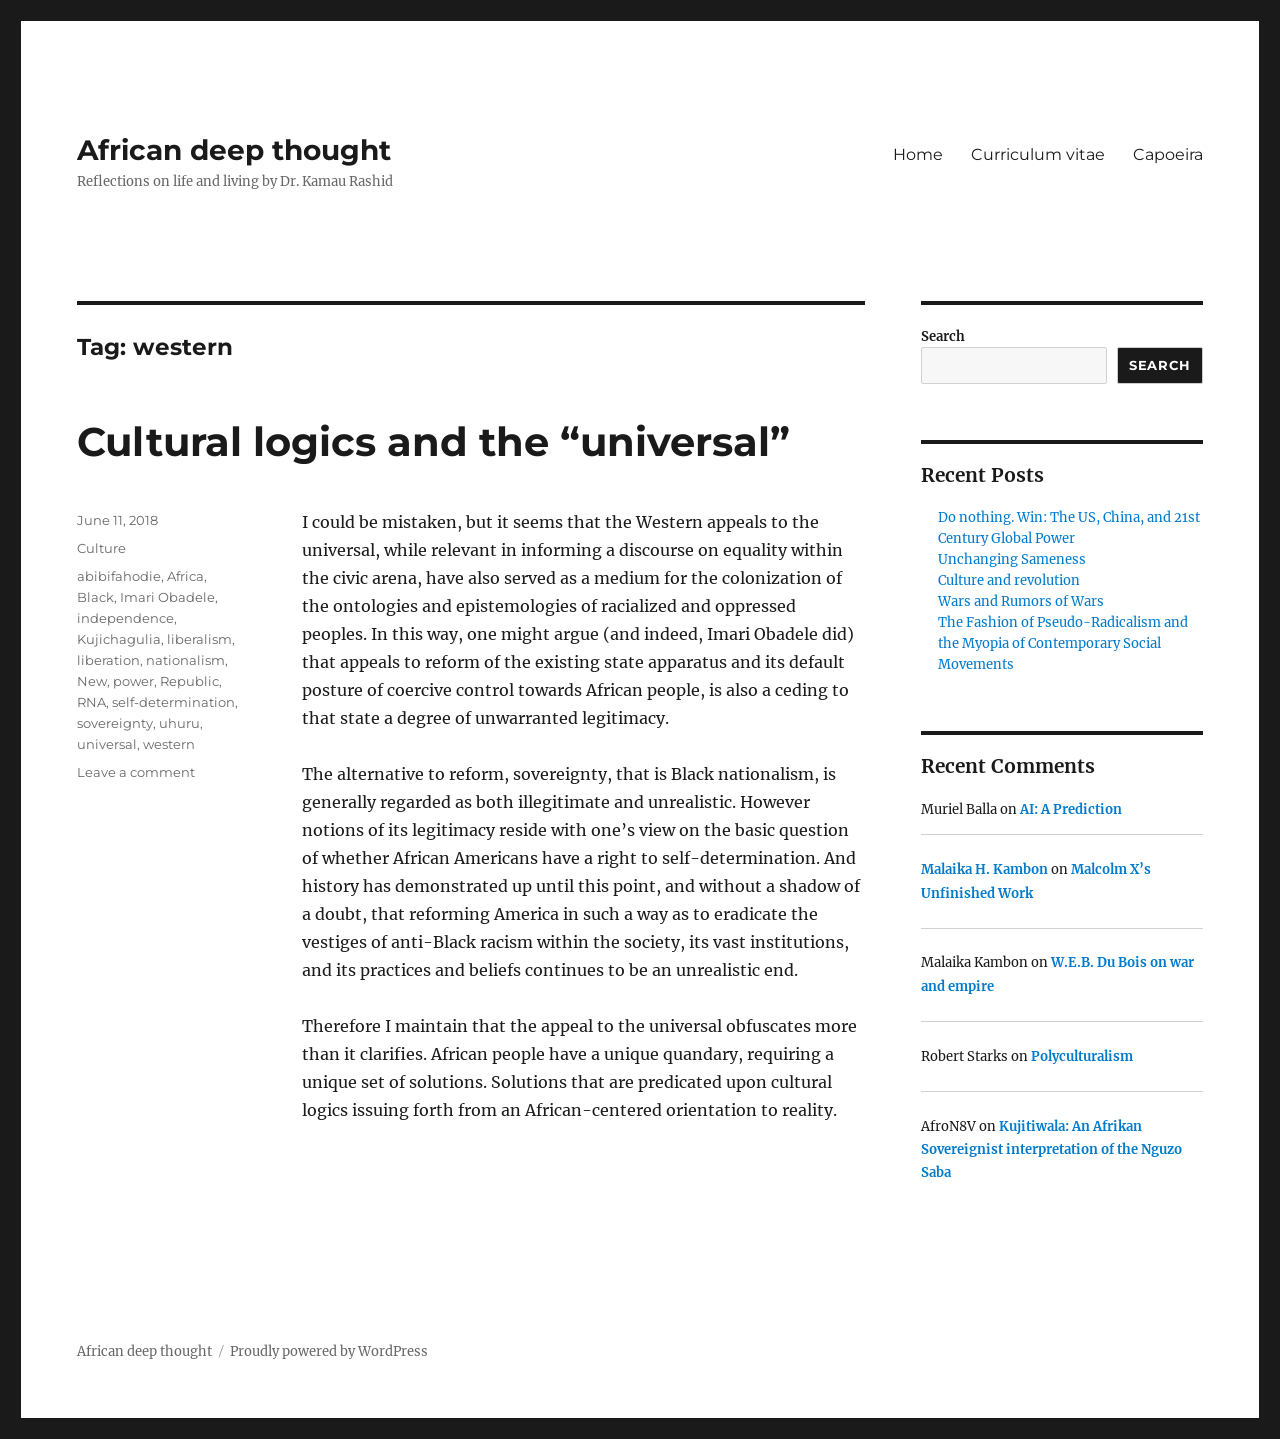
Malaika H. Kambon (984, 869)
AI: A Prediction (1071, 809)
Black (95, 597)
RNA (91, 702)
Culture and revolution (1009, 580)
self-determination (173, 702)
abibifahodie (119, 576)
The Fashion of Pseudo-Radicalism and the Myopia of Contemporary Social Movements (1063, 643)
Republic (189, 681)
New (92, 681)
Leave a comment (136, 772)
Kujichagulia (119, 639)
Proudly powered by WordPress (329, 1351)
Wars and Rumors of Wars (1021, 601)
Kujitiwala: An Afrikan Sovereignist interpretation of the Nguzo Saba (1051, 1150)
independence (125, 618)
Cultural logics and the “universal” (433, 441)
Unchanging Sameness (1012, 559)
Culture (101, 548)
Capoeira (1168, 154)
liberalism (199, 639)
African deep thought (234, 150)
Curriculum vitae (1038, 154)
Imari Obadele (167, 597)
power (133, 681)
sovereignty (115, 723)
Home (918, 154)
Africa (185, 576)
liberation (108, 660)
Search (943, 336)
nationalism (185, 660)
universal (107, 744)
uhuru (179, 723)
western (169, 744)
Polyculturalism (1082, 1056)
